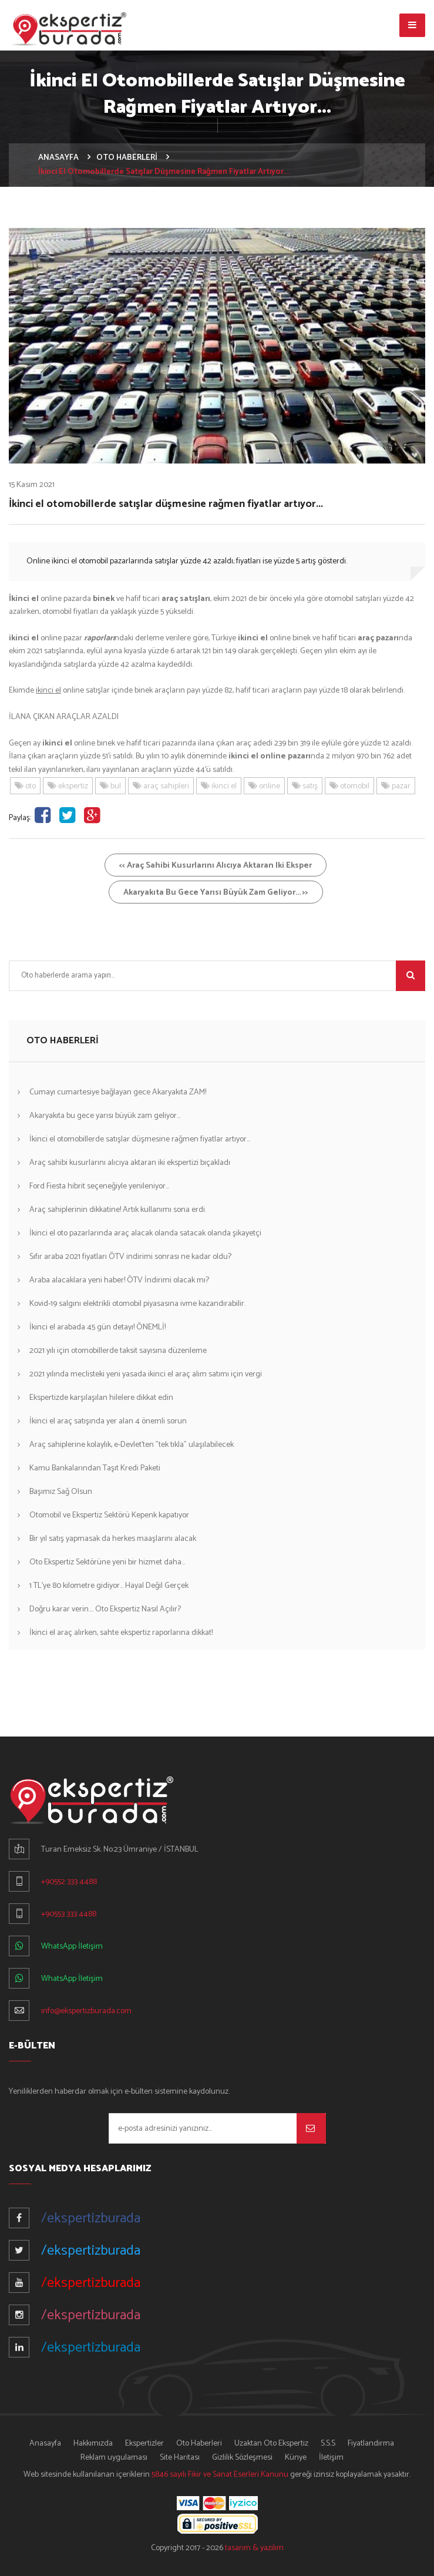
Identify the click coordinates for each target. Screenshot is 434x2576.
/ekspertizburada (90, 2218)
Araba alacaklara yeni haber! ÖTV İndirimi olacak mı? (119, 1280)
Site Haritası (180, 2457)
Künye (296, 2457)
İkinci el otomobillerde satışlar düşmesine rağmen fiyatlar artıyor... (139, 1139)
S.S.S (328, 2443)
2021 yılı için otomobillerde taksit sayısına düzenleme (118, 1351)
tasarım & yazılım (254, 2548)
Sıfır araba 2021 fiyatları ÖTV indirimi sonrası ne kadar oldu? (130, 1257)
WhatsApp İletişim (72, 1946)
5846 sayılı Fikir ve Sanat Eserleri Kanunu (220, 2474)
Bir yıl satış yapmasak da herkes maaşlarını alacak (112, 1539)
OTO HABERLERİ (126, 157)
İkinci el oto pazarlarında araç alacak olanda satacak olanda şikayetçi (145, 1233)
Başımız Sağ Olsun (60, 1492)
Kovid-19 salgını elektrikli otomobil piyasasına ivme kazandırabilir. (137, 1304)
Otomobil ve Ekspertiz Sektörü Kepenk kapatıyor (109, 1515)
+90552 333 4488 (69, 1882)
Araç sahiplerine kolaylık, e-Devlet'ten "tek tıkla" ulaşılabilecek (131, 1445)
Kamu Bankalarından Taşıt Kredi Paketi (94, 1468)
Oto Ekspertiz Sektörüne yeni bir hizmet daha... (107, 1562)
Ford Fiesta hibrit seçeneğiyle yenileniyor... (99, 1186)
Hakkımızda (93, 2443)
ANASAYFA (58, 157)
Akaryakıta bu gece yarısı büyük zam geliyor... (104, 1116)
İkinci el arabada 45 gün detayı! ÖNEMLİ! (97, 1327)
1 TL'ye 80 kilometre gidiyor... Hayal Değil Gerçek (109, 1586)
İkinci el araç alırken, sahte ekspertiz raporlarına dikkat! (121, 1633)
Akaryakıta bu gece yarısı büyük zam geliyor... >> (215, 892)
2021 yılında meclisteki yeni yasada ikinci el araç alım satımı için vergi (145, 1374)
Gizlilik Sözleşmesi (242, 2457)
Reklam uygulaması (113, 2457)
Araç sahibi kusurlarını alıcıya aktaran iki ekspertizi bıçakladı (129, 1163)
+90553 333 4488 (68, 1914)
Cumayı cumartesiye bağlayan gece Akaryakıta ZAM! (117, 1092)
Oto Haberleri (199, 2443)
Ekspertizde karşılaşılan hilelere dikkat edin (101, 1398)
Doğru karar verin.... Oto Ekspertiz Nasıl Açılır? (105, 1609)
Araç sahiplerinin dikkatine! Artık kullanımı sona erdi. (117, 1210)
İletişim (331, 2457)
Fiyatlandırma (371, 2443)
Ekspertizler (144, 2443)
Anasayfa (45, 2443)
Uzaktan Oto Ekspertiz (271, 2443)
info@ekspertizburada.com (86, 2011)
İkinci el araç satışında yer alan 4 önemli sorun (108, 1421)
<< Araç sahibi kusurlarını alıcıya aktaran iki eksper (215, 865)
